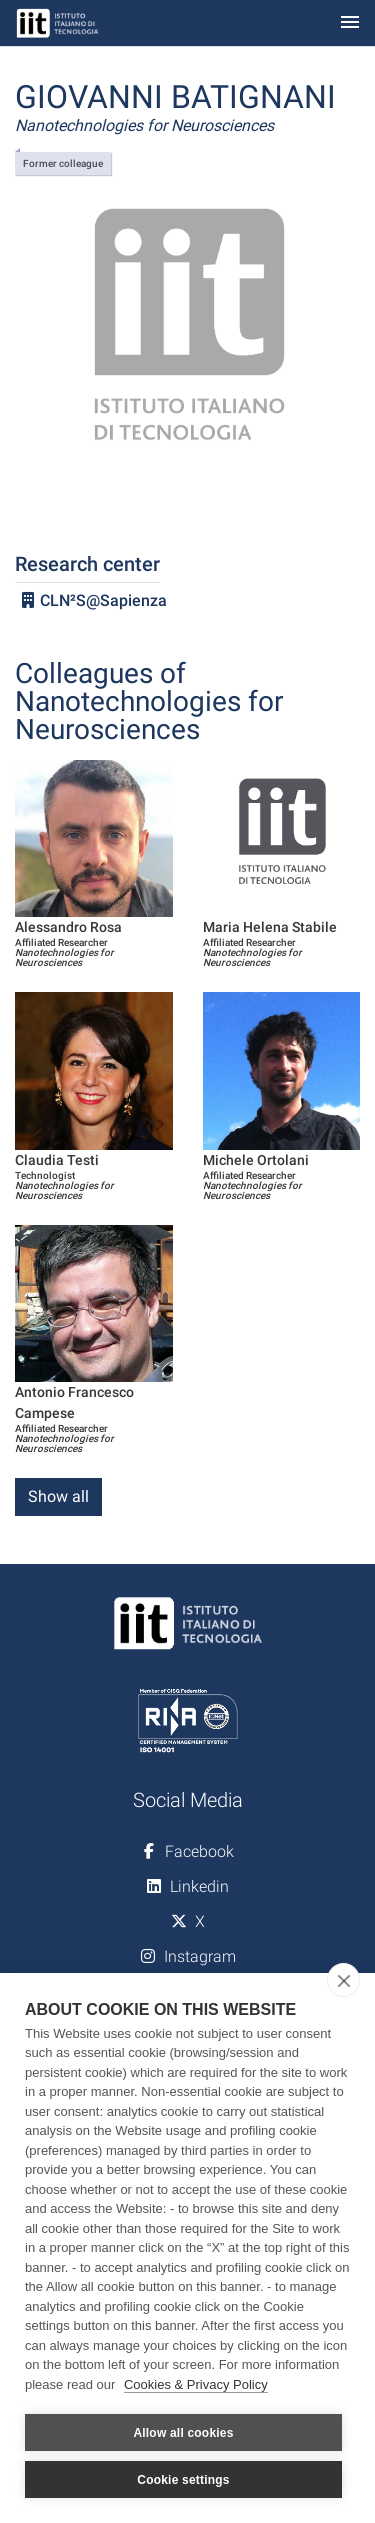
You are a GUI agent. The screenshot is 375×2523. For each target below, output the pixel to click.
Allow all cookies (183, 2433)
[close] (343, 1980)
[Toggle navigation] (350, 23)
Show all (58, 1496)
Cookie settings (183, 2480)
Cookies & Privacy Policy (196, 2384)
